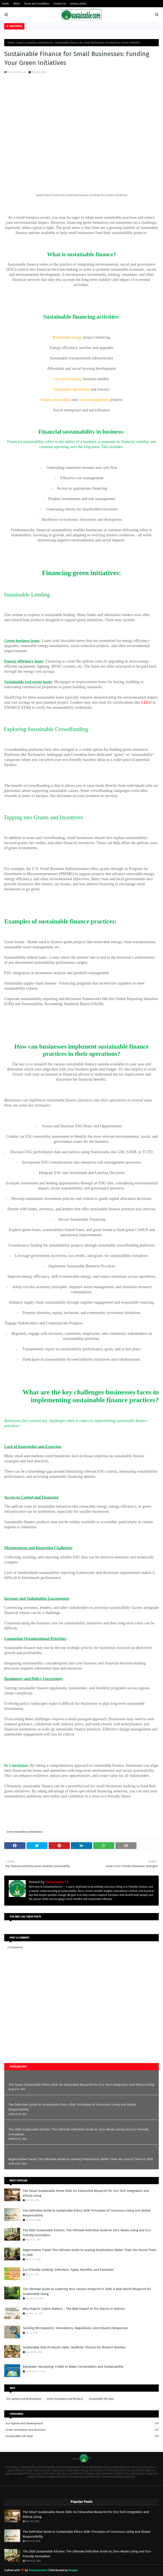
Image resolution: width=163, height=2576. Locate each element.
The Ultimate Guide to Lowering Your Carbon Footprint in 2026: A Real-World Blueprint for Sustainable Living (87, 2291)
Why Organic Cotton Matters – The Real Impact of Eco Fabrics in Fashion (74, 2309)
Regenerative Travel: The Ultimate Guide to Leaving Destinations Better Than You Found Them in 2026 (80, 2159)
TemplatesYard (38, 2570)
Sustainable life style (101, 2398)
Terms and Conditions (36, 3)
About (16, 3)
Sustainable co (17, 72)
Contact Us (59, 3)
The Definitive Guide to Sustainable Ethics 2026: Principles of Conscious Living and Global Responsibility (72, 2107)
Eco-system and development (24, 2398)
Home (5, 3)
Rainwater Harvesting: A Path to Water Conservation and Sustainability (73, 2367)
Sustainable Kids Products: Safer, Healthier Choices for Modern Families (74, 2347)
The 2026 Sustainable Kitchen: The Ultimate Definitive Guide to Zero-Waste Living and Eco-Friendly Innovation (78, 2132)
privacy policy (78, 3)
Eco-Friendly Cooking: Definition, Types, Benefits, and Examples (68, 2270)
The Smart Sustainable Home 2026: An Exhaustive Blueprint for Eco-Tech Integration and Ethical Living (81, 2085)
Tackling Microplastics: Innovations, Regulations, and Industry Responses (75, 2328)
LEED (146, 702)
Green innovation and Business (35, 42)
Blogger (73, 2570)
